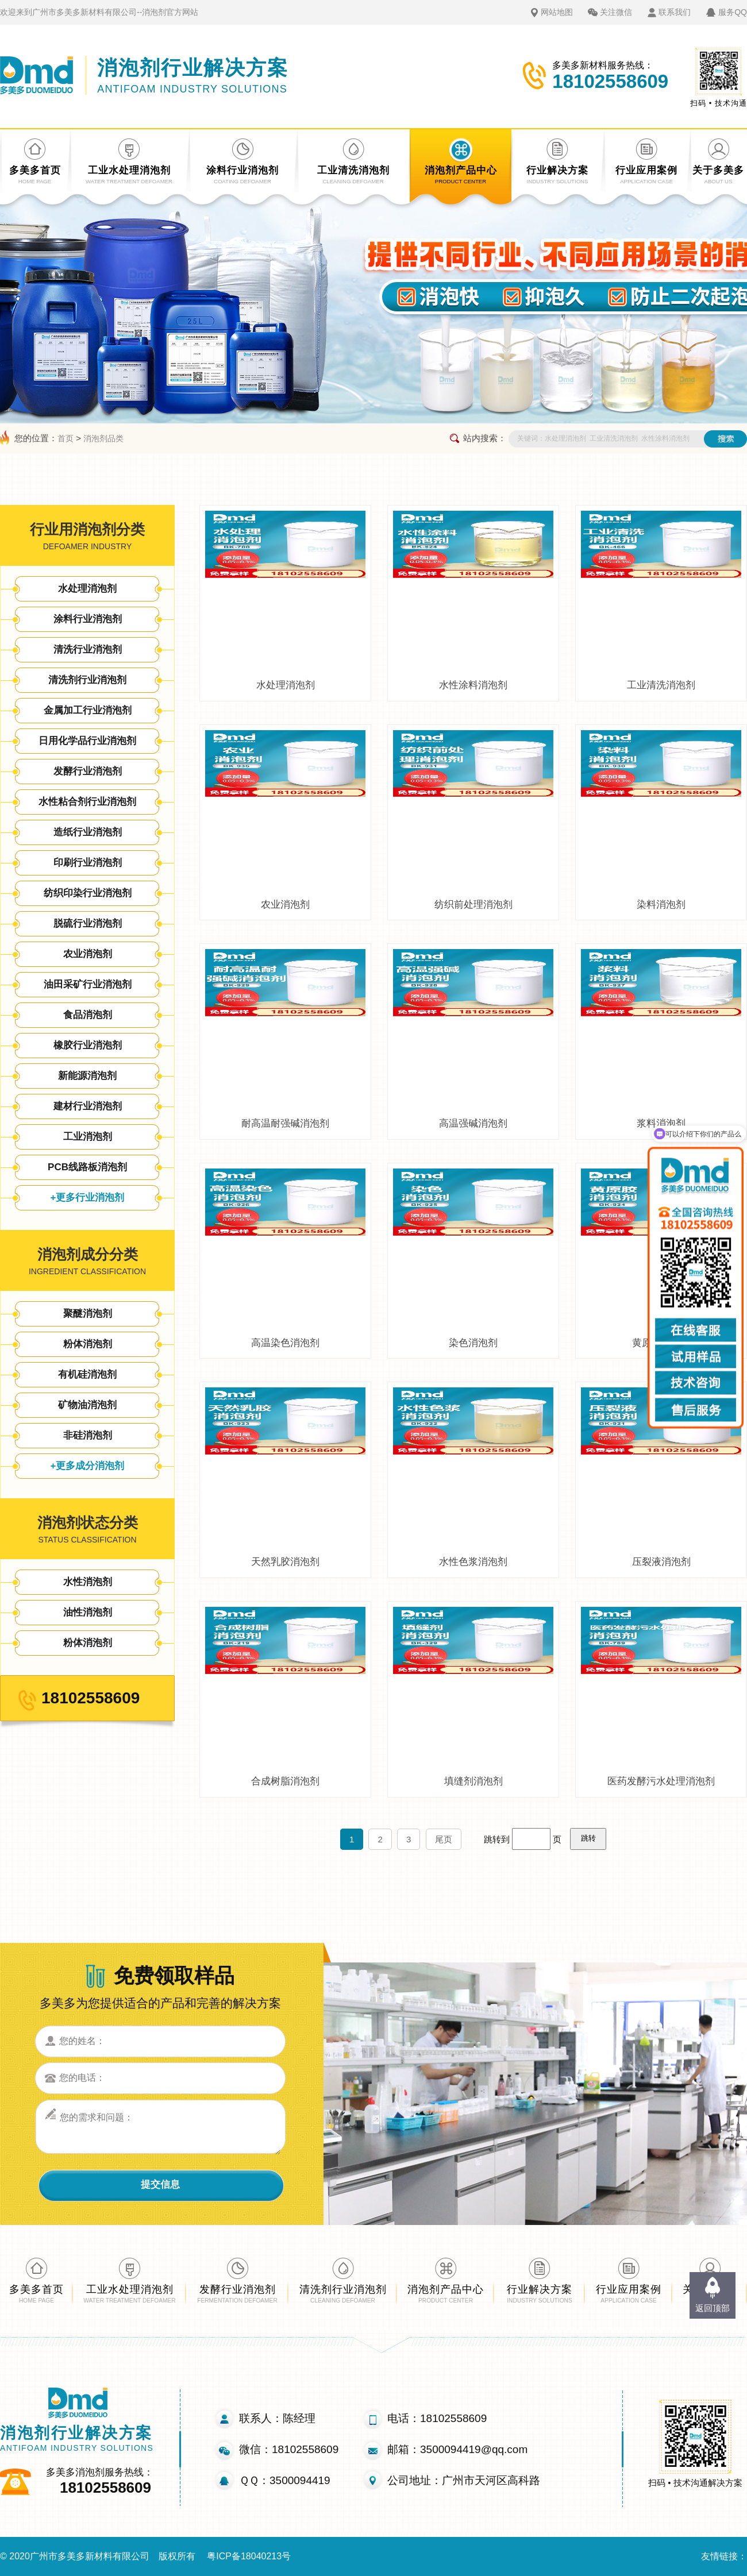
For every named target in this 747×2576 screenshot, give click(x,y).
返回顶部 (712, 2308)
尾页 (443, 1839)
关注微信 (616, 12)
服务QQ (732, 12)
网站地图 (557, 12)
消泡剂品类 (103, 438)
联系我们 (675, 12)
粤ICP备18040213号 (249, 2556)
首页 (65, 438)
